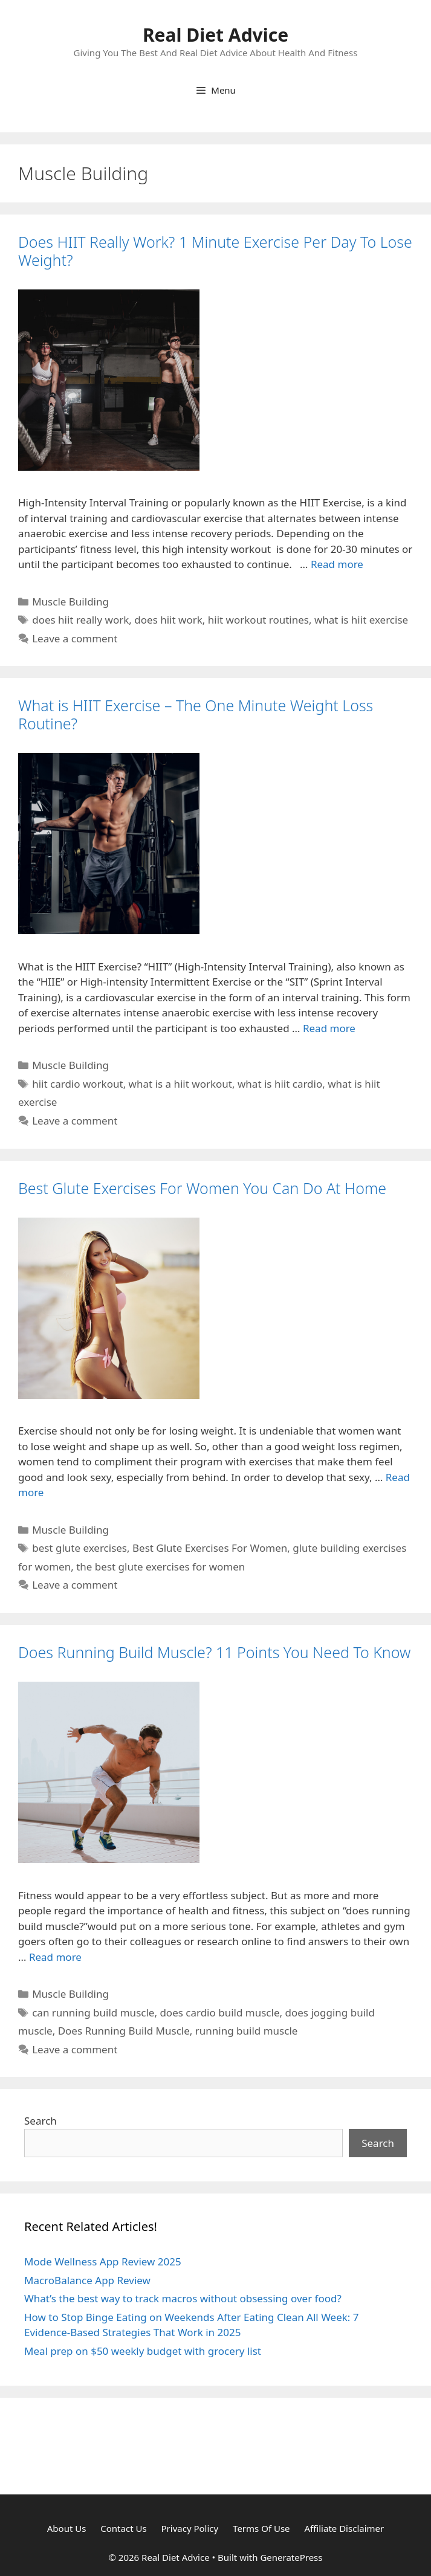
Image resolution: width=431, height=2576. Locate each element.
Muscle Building (70, 601)
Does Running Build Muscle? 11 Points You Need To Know (214, 1652)
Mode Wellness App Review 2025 (102, 2261)
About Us (66, 2528)
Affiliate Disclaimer (344, 2528)
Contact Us (123, 2528)
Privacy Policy (190, 2528)
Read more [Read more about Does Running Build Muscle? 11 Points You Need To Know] (55, 1957)
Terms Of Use (261, 2528)
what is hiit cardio (280, 1084)
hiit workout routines (258, 620)
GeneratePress (291, 2557)
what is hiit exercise (361, 620)
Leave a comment (74, 638)
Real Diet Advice (215, 34)
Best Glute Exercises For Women (209, 1548)
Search (40, 2121)
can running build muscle (93, 2012)
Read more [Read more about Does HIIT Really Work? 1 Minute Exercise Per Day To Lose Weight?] (337, 564)
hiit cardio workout (77, 1084)
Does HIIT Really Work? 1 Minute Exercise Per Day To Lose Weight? (215, 250)
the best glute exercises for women (160, 1567)
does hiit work (168, 620)
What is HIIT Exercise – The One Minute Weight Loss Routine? (195, 714)
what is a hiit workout (180, 1084)
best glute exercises (79, 1548)
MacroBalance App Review (87, 2280)
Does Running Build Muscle (124, 2031)
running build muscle (246, 2031)
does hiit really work (80, 620)
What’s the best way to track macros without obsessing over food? (183, 2298)
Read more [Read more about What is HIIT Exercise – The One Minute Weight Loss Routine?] (329, 1028)
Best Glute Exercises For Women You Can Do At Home (202, 1188)
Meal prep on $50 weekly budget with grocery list (142, 2351)
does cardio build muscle (219, 2012)
